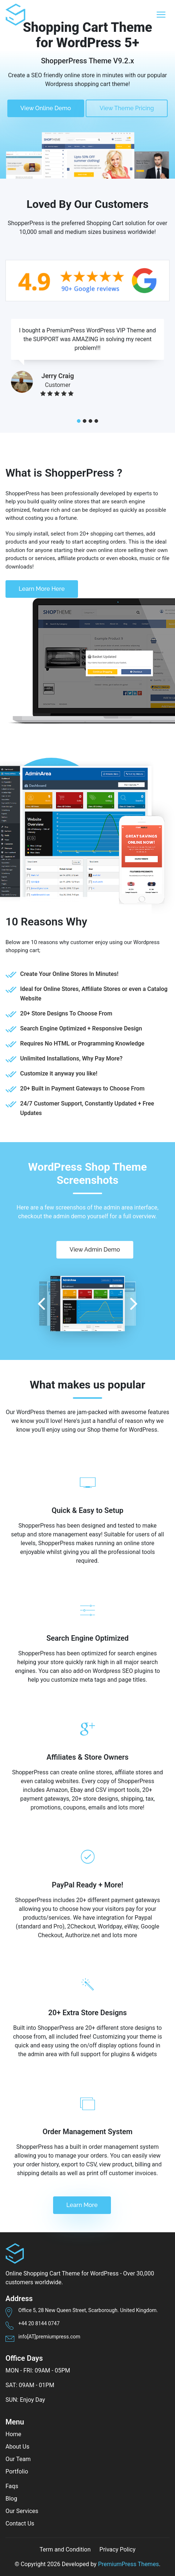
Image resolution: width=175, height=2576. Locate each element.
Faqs (11, 2486)
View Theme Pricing (127, 108)
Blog (11, 2498)
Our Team (18, 2459)
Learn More (81, 2205)
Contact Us (19, 2523)
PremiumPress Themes (128, 2564)
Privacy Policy (118, 2549)
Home (13, 2434)
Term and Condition (65, 2549)
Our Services (21, 2511)
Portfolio (16, 2471)
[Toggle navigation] (161, 14)
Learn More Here (42, 588)
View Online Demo (46, 108)
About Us (17, 2446)
